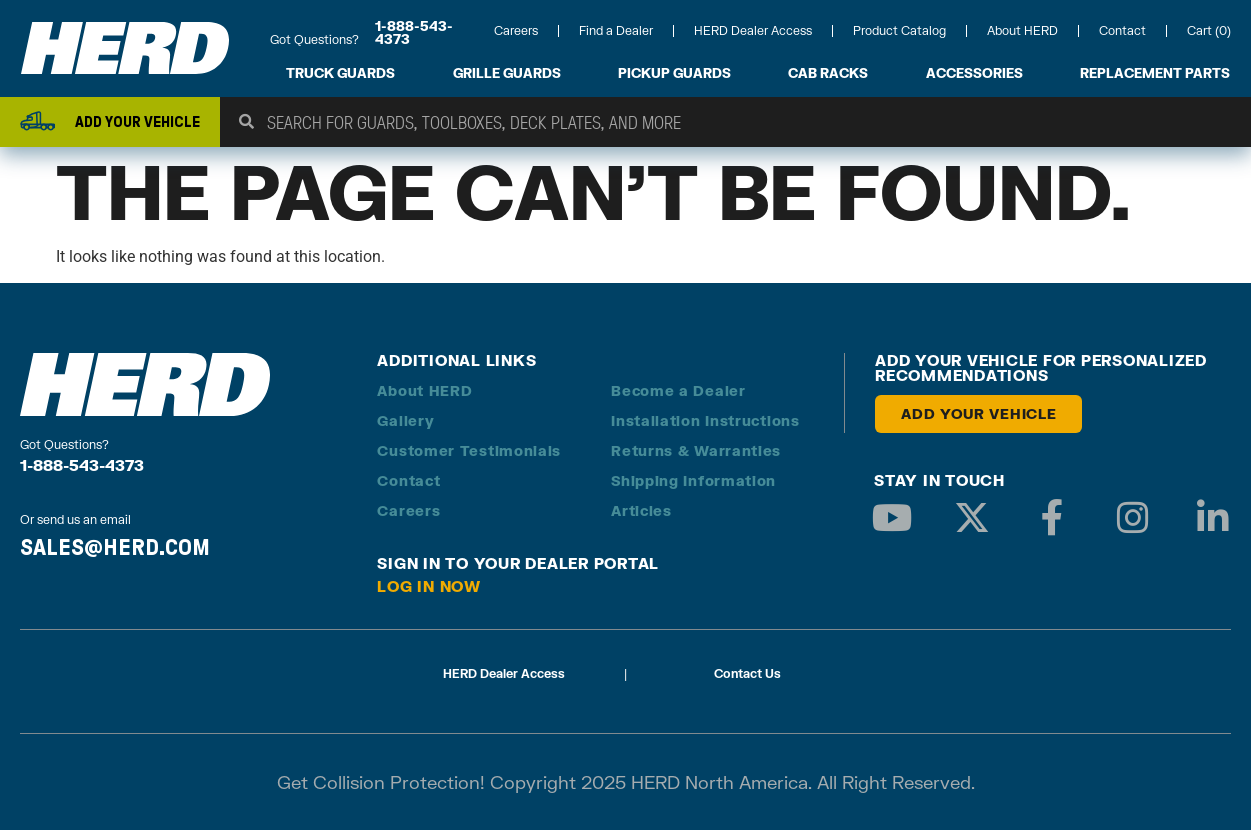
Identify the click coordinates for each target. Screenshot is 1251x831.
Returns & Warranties (696, 451)
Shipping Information (693, 481)
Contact (1122, 30)
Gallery (405, 421)
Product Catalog (899, 30)
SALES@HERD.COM (115, 548)
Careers (516, 30)
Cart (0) (1209, 30)
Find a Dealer (616, 30)
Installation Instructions (705, 421)
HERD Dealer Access (753, 30)
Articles (641, 511)
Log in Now (429, 587)
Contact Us (747, 674)
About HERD (1022, 30)
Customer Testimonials (469, 451)
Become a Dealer (678, 391)
